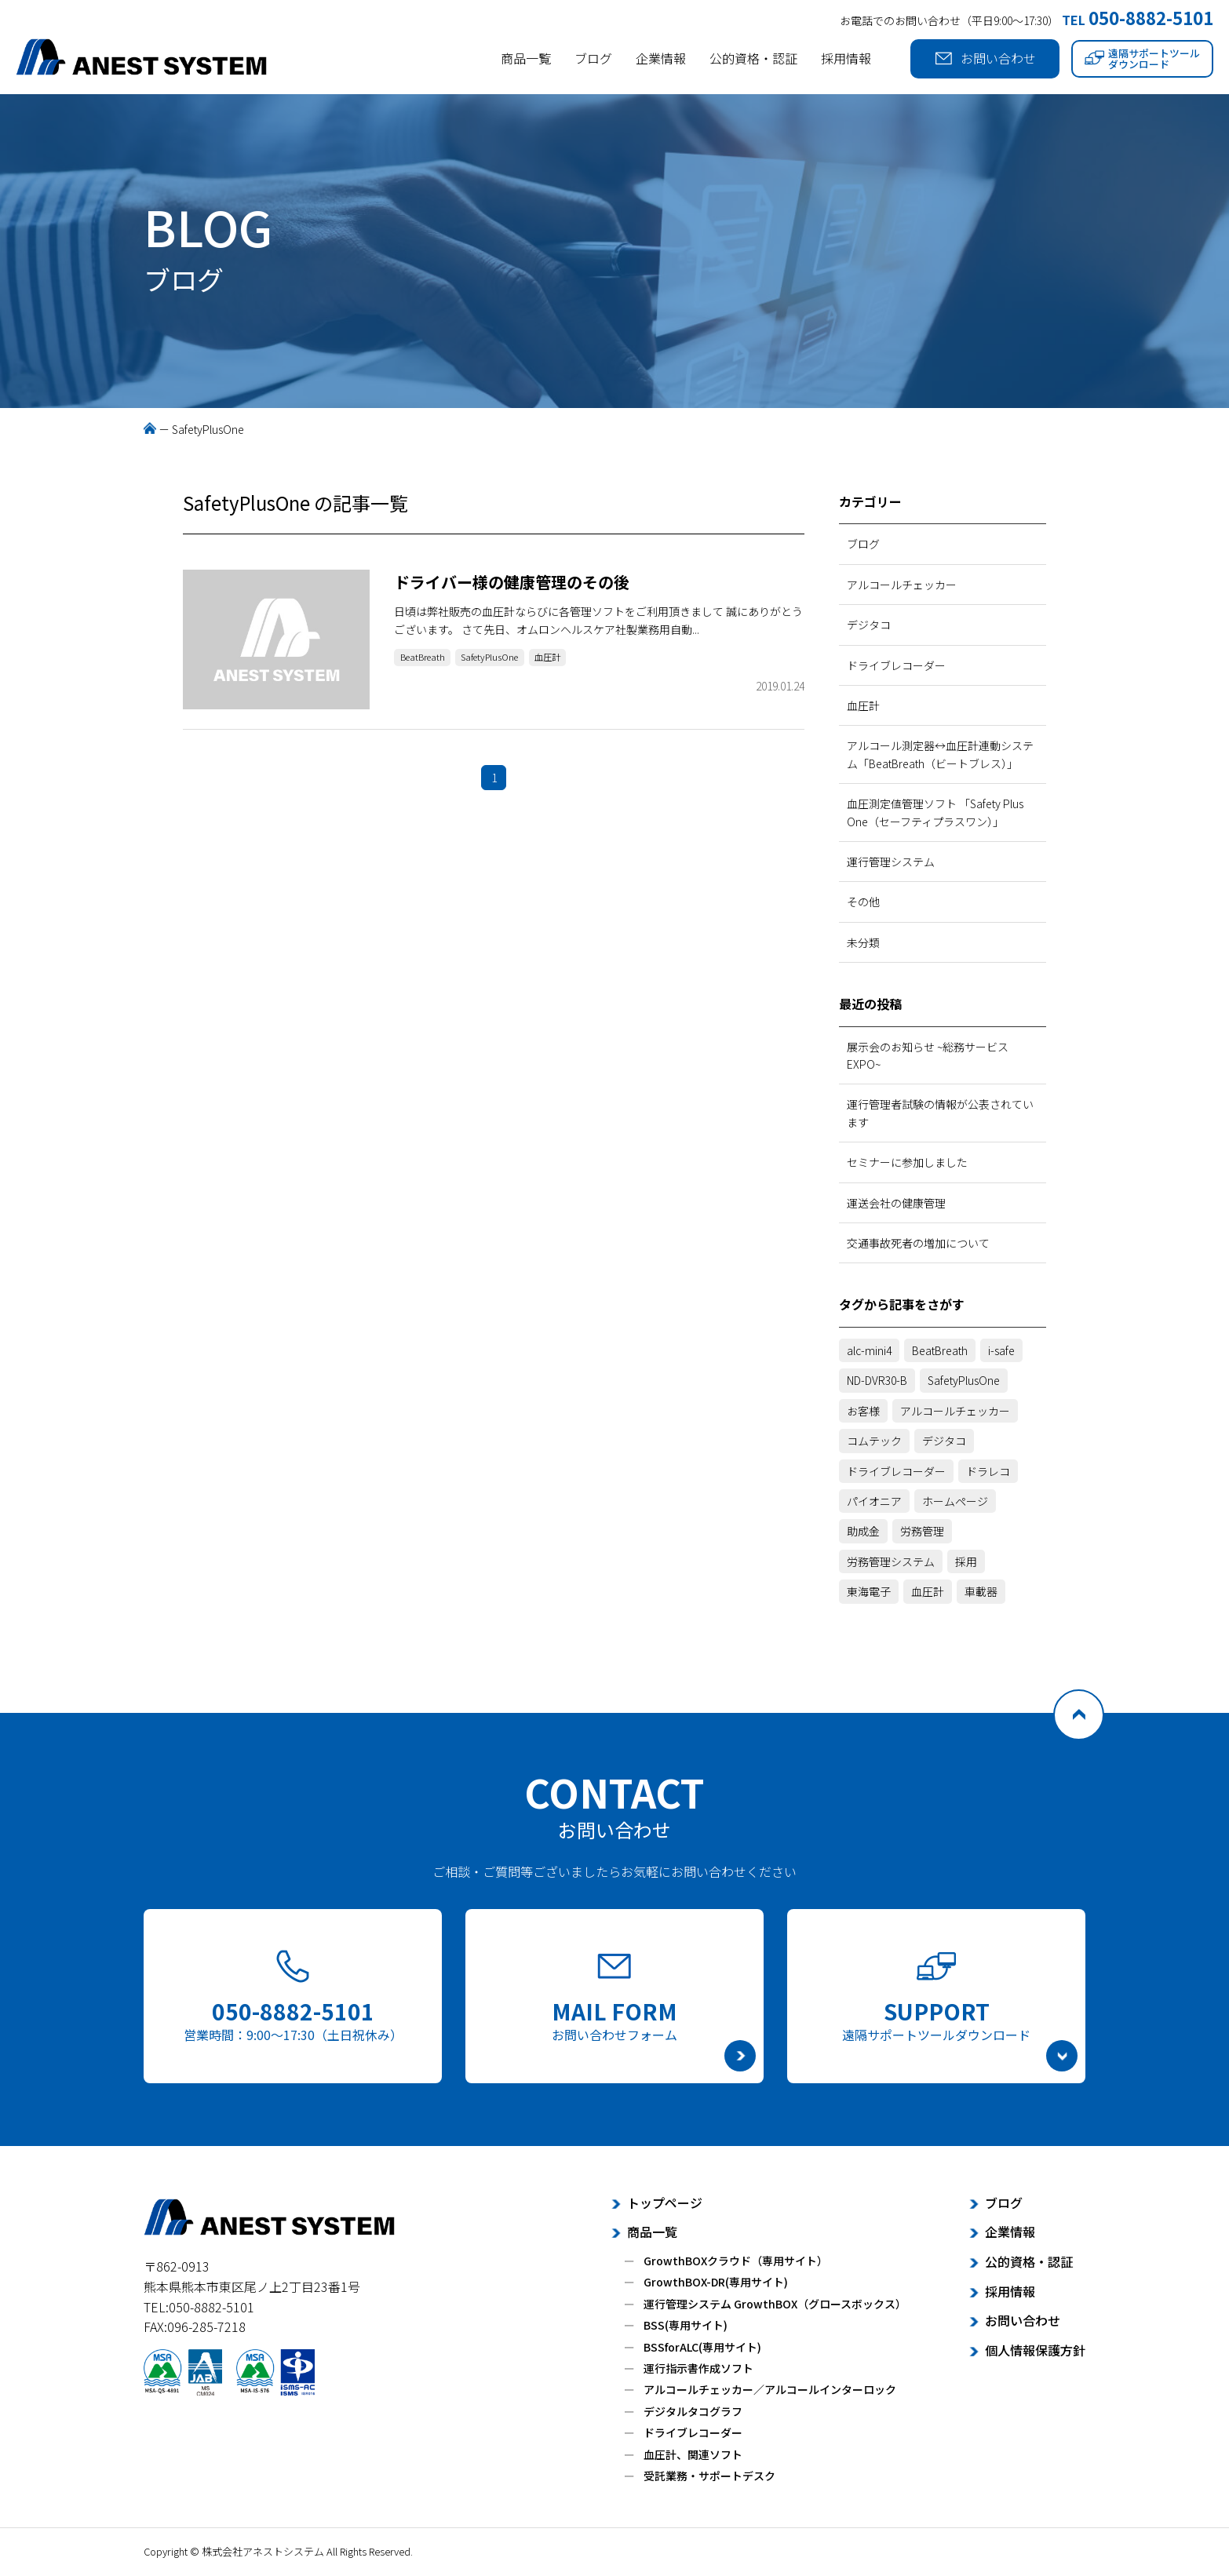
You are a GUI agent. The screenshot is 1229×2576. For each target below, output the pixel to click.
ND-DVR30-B (877, 1380)
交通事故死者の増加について (918, 1243)
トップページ (664, 2202)
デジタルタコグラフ (693, 2411)
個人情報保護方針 (1035, 2350)
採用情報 (846, 58)
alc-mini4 (869, 1350)
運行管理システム (891, 861)
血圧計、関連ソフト (693, 2454)
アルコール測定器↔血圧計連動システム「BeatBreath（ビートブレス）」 (940, 754)
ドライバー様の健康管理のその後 (511, 581)
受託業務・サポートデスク (709, 2475)
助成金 (863, 1531)
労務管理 (922, 1531)
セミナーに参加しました (907, 1162)
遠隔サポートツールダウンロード (1142, 58)
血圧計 (575, 659)
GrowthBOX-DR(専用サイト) (716, 2282)
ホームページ (955, 1501)
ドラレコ (988, 1471)
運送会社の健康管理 (896, 1203)
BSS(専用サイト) (686, 2325)
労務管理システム (891, 1561)
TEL (1137, 19)
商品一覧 (526, 58)
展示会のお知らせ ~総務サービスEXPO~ (927, 1055)
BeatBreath (428, 659)
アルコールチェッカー (902, 584)
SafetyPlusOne (506, 659)
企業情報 (661, 58)
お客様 (863, 1411)
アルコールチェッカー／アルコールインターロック (770, 2389)
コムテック (874, 1440)
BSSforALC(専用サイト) (702, 2347)
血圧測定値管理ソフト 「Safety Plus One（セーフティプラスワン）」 (935, 812)
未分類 (863, 942)
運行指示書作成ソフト (698, 2368)
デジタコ (869, 624)
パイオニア (874, 1501)
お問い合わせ (985, 58)
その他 (863, 901)
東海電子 (869, 1591)
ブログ (593, 58)
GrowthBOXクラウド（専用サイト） (736, 2260)
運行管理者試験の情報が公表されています (940, 1112)
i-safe (1001, 1350)
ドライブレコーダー (896, 665)
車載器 (981, 1591)
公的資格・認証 (753, 58)
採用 (966, 1561)
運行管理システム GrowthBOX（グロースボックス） (775, 2304)
